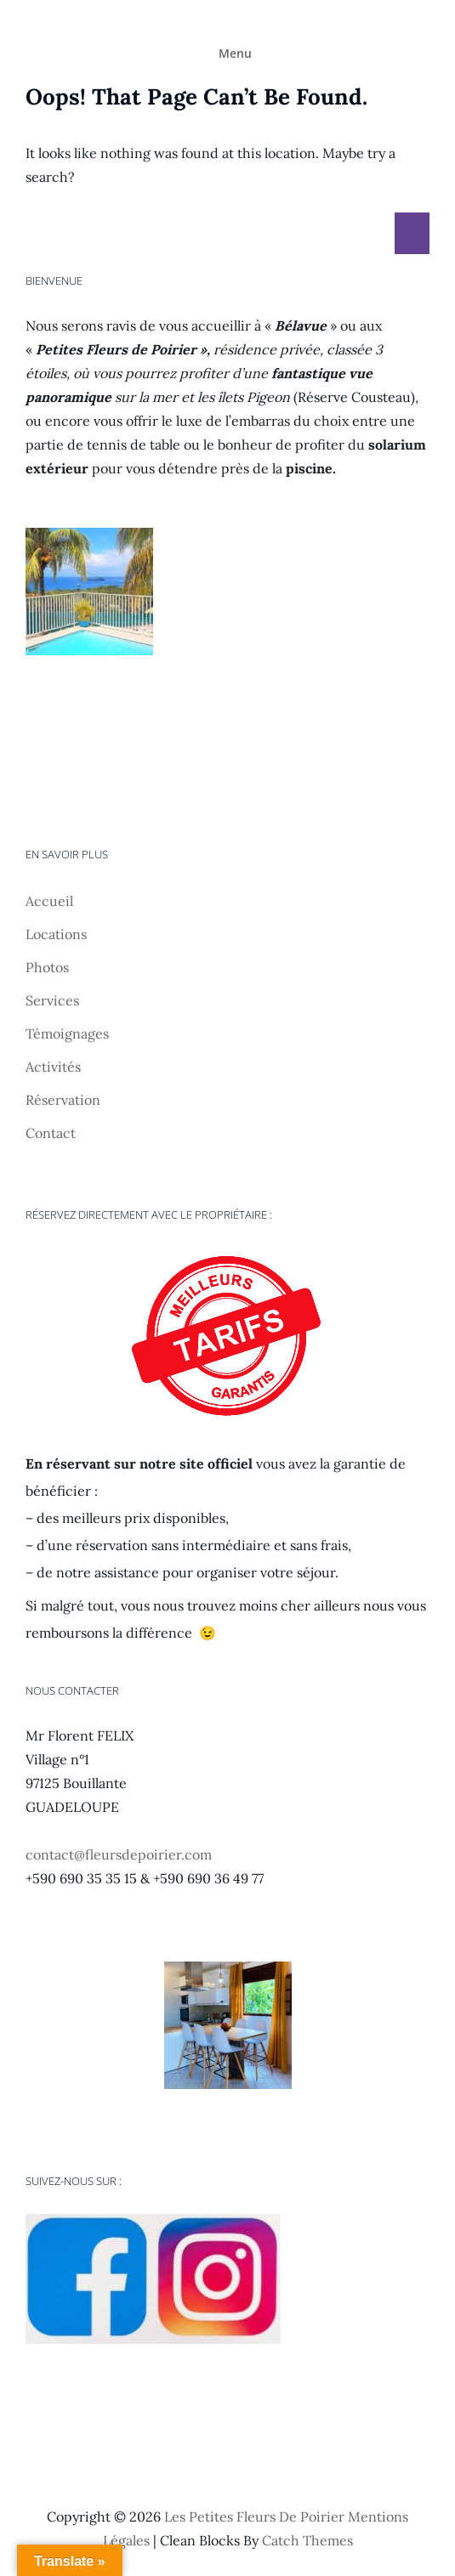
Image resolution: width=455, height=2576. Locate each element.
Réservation (63, 1099)
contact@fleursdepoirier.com (119, 1854)
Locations (56, 934)
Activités (53, 1066)
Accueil (49, 900)
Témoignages (67, 1033)
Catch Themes (307, 2540)
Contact (51, 1132)
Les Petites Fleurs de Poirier (254, 2516)
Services (52, 1000)
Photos (47, 967)
